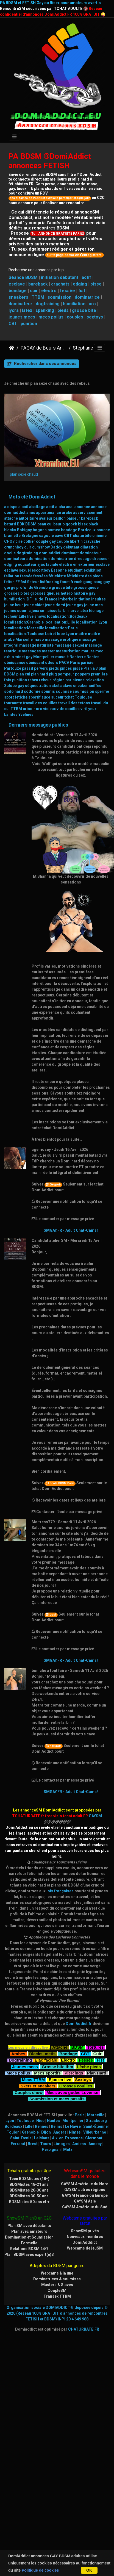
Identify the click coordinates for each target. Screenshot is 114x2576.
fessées (40, 576)
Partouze (12, 668)
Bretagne (29, 535)
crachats (60, 284)
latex (27, 310)
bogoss (40, 530)
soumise (64, 691)
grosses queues (45, 593)
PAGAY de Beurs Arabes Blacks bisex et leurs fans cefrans (43, 348)
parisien (88, 662)
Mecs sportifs (47, 2072)
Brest (33, 2144)
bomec (54, 530)
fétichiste (57, 576)
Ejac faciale (46, 2059)
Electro (68, 2059)
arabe (67, 512)
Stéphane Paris (89, 348)
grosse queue (86, 587)
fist (81, 290)
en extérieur (84, 564)
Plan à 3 (91, 668)
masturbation (68, 651)
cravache (92, 541)
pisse (96, 284)
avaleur (45, 518)
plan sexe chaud (24, 474)
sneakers (18, 297)
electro (49, 290)
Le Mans (41, 2138)
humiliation (74, 303)
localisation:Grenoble (24, 622)
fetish (9, 582)
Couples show (29, 2092)
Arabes (18, 2053)
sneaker (80, 685)
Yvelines (26, 714)
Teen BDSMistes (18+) (29, 2178)
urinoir (29, 709)
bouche (103, 530)
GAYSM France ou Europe (85, 2195)
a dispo (11, 507)
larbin (63, 610)
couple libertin (70, 541)
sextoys (95, 317)
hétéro (67, 593)
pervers (41, 668)
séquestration (38, 685)
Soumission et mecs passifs (57, 2098)
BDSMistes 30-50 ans (29, 2196)
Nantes (93, 657)
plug (53, 674)
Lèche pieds (89, 2066)
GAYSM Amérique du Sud (84, 2207)
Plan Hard (96, 2072)
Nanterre (77, 657)
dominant (70, 553)
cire (19, 541)
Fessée (86, 2059)
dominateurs (16, 558)
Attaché (59, 2046)
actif (86, 277)
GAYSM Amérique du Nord (85, 2184)
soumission (59, 297)
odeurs (51, 662)
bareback (38, 284)
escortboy (41, 570)
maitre (81, 633)
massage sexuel (69, 645)
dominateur (20, 303)
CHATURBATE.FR (83, 2329)
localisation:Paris (61, 628)
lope (61, 633)
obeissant (35, 662)
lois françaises (60, 1891)
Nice (40, 2120)
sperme (102, 691)
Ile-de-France (44, 599)
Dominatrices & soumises (57, 2279)
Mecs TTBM (33, 2079)
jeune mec (93, 605)
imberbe (65, 599)
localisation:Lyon (91, 622)
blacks (10, 530)
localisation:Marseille (24, 628)
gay (106, 582)
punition (29, 323)
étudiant (75, 570)
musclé (62, 657)
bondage (18, 290)
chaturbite (82, 535)
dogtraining (48, 303)
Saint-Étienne (95, 2126)
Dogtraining (20, 2059)
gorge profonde (18, 587)
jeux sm (39, 610)
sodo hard (13, 691)
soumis (48, 691)
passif (27, 668)
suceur (57, 697)
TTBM (38, 297)
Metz (68, 2149)
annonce (82, 507)
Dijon (46, 2132)
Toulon (13, 2132)
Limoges (62, 2144)
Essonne (59, 570)
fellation (11, 576)
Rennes (41, 2126)
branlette (12, 535)
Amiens (79, 2144)
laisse (51, 610)
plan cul (23, 674)
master (48, 651)
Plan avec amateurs (29, 2231)
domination (39, 558)
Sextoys (83, 2079)
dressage (82, 558)
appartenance (48, 512)
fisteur (33, 582)
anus (30, 512)
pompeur (66, 674)
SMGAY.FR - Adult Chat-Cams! (71, 1230)
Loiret (50, 633)
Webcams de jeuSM (85, 2248)
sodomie (32, 691)
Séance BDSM (23, 277)
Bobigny (24, 530)
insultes (98, 599)
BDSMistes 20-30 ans (29, 2190)
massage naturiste (36, 645)
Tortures (95, 2046)
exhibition (92, 570)
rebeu (33, 680)
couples (75, 317)
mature (87, 651)
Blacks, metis (42, 2053)
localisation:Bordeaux (67, 616)
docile (10, 553)
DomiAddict (11, 347)
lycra (14, 310)
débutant (71, 547)
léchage (96, 610)
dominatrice (87, 297)
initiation (82, 599)
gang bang (92, 582)
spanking (44, 310)
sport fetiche (15, 697)
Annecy (95, 2144)
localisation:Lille (60, 622)
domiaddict (49, 553)
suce (45, 697)
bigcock (69, 524)
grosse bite (84, 310)
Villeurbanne (94, 2132)
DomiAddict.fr (79, 2023)
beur (57, 524)
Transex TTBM (57, 2296)
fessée (67, 290)
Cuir (97, 2053)
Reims (56, 2126)
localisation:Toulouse (24, 633)
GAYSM (95, 1816)
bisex (83, 524)
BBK (20, 524)
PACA (64, 662)
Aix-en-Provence (67, 2138)
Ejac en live (60, 2079)
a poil (23, 507)
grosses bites (16, 593)
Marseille (24, 639)
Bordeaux (87, 530)
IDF (29, 599)
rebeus (45, 680)
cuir (34, 290)
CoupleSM (57, 2290)
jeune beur (13, 605)
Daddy (56, 547)
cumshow (41, 547)
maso (39, 639)
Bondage (68, 2053)
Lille (22, 616)
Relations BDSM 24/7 (29, 2249)
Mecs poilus (18, 2072)
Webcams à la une (57, 2273)
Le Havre (73, 2126)
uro (92, 303)
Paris (75, 662)
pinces (66, 668)
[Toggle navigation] (14, 137)
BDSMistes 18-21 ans (29, 2184)
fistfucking (49, 582)
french (76, 582)
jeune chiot (34, 605)
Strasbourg (96, 2120)
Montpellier (43, 657)
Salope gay (14, 685)
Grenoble (42, 587)
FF (17, 582)
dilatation (89, 547)
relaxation (94, 680)
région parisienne (68, 680)
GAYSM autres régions (84, 2189)
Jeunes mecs (25, 2066)
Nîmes (75, 2132)
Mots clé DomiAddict (32, 497)
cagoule (46, 535)
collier (29, 541)
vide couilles (68, 709)
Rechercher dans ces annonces (41, 363)
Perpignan (51, 2149)
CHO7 (9, 541)
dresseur (100, 558)
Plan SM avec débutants (29, 2225)
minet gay (23, 657)
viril (83, 709)
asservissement (87, 512)
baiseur (73, 518)
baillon (59, 518)
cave (59, 535)
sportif (34, 697)
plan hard (39, 674)
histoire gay (84, 593)
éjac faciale (47, 564)
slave (67, 685)
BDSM (31, 524)
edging (80, 284)
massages (31, 651)
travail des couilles (40, 703)
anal (70, 507)
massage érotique (61, 639)
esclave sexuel (17, 570)
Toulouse (83, 697)
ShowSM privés (85, 2231)
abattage (37, 507)
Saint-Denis (21, 2138)
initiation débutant (59, 277)
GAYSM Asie (85, 2201)
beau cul (44, 524)
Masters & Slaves (57, 2285)
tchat (69, 697)
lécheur (11, 616)
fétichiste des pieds (85, 576)
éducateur (27, 564)
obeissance (14, 662)
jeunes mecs (22, 317)
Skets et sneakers (38, 2085)
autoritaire (28, 518)
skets (57, 685)
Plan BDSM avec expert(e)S (29, 2254)
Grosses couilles (75, 2085)
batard (10, 524)
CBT (13, 323)
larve (74, 610)
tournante (13, 703)
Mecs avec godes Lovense (72, 2092)
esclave (17, 284)
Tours (45, 2144)
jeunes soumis (17, 610)
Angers (59, 2132)
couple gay (46, 541)
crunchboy (13, 547)
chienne (99, 535)
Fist (100, 2059)
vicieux (49, 709)
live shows (36, 616)
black (93, 524)
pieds (63, 310)
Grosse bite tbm (57, 2066)
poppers (82, 674)
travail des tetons (74, 703)
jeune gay (74, 605)
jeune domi (55, 605)
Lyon (70, 633)
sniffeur (96, 685)
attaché (11, 518)
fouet (65, 582)
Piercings (74, 2072)
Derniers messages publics (38, 725)
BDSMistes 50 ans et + (29, 2202)
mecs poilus (50, 317)
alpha (60, 507)
